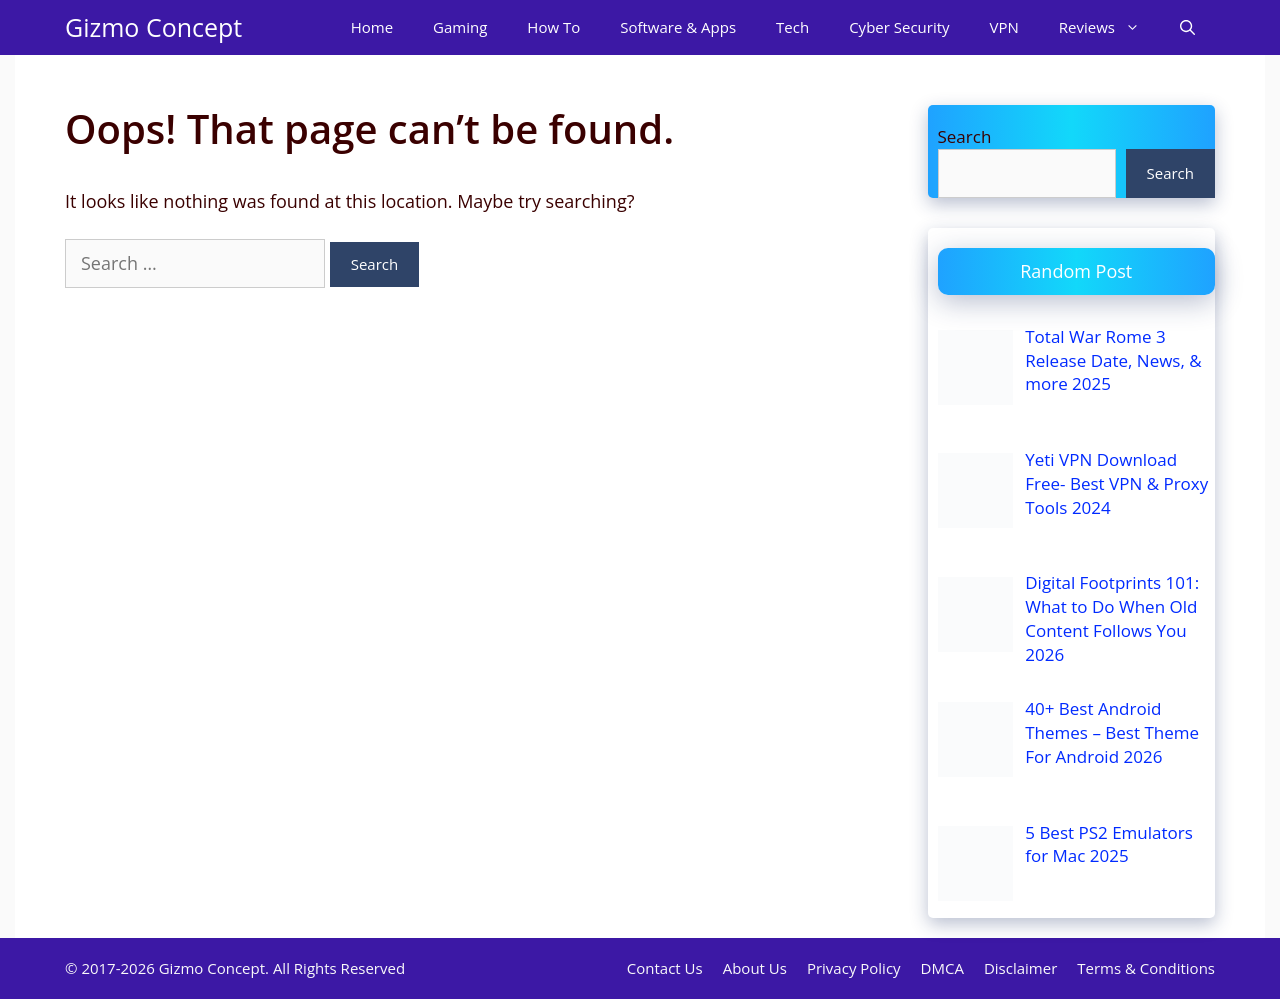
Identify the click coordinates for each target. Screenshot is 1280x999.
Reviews (1109, 27)
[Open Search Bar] (1187, 27)
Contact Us (665, 968)
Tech (792, 27)
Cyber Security (899, 27)
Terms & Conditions (1146, 968)
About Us (755, 968)
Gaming (460, 27)
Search (965, 136)
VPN (1004, 27)
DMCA (942, 968)
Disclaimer (1020, 968)
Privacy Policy (854, 968)
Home (372, 27)
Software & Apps (678, 27)
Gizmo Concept (153, 27)
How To (553, 27)
